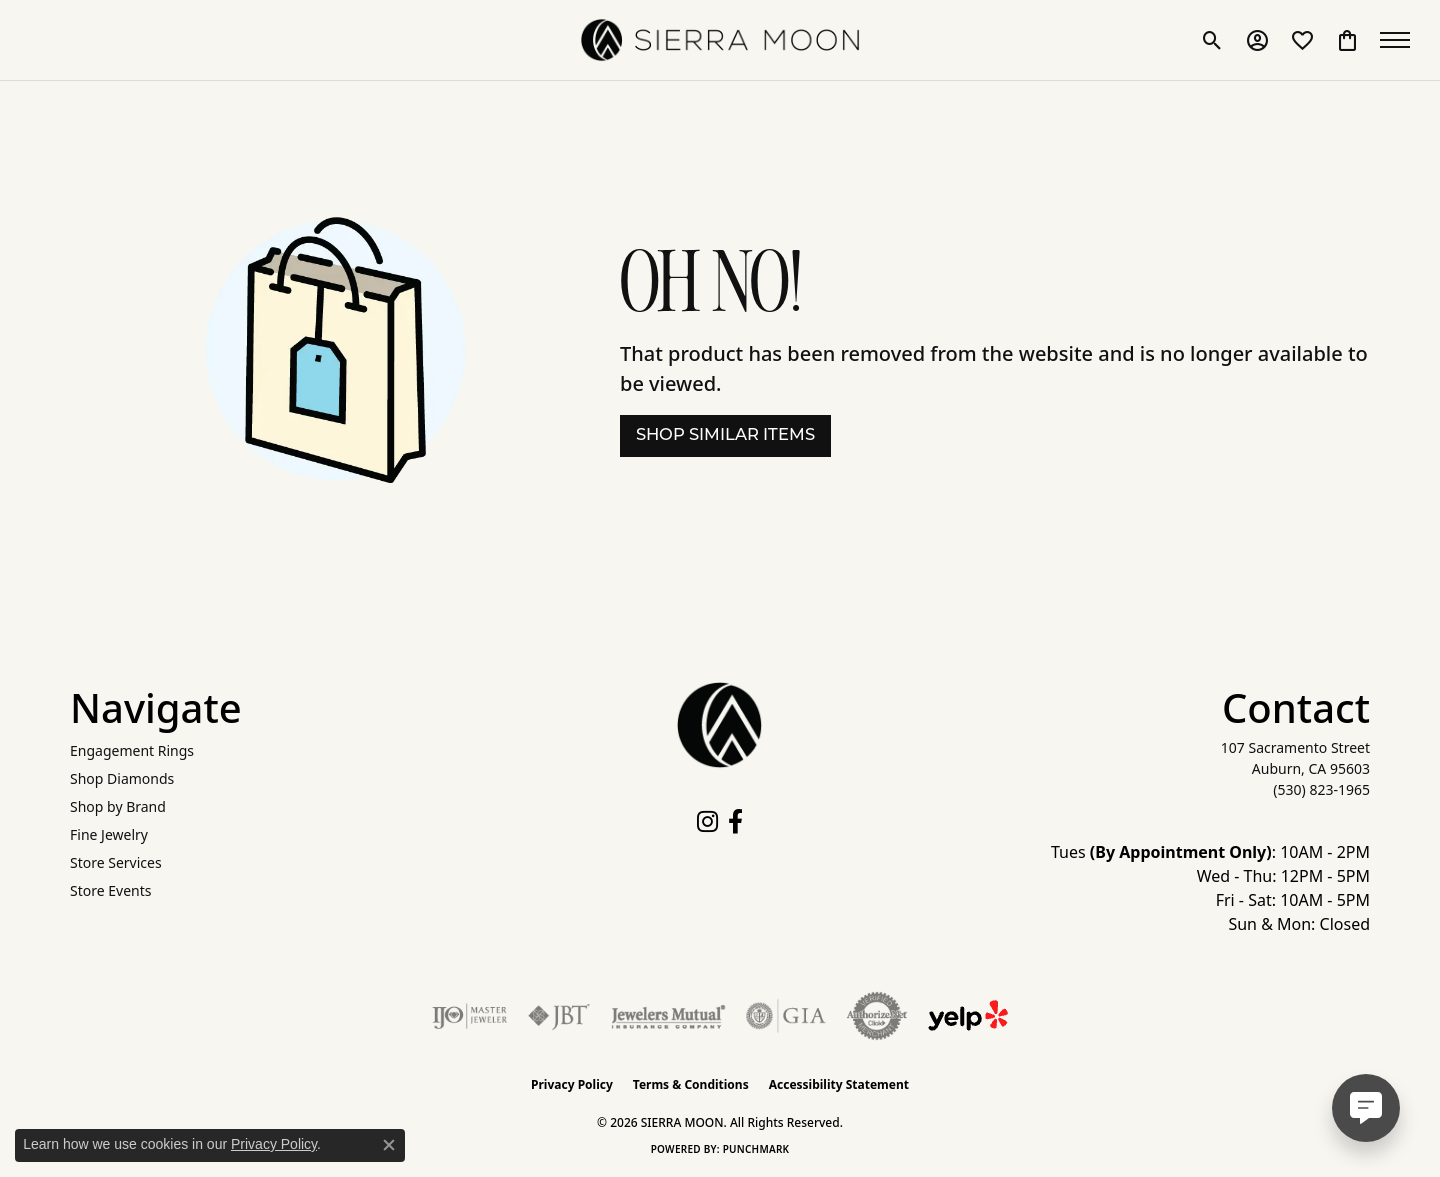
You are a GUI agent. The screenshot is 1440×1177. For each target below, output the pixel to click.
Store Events (110, 890)
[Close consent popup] (389, 1145)
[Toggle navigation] (1400, 40)
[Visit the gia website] (786, 1016)
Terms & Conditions (691, 1084)
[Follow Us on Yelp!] (968, 1016)
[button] (1212, 40)
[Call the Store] (1321, 789)
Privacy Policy (572, 1084)
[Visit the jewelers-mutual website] (668, 1016)
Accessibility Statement (839, 1084)
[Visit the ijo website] (469, 1016)
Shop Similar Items (725, 436)
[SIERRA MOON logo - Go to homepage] (720, 40)
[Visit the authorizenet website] (877, 1016)
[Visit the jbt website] (559, 1016)
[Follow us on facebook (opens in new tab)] (735, 822)
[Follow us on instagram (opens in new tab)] (707, 822)
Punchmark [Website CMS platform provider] (756, 1149)
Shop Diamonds (122, 778)
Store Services (116, 862)
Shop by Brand (118, 806)
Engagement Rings (132, 750)
